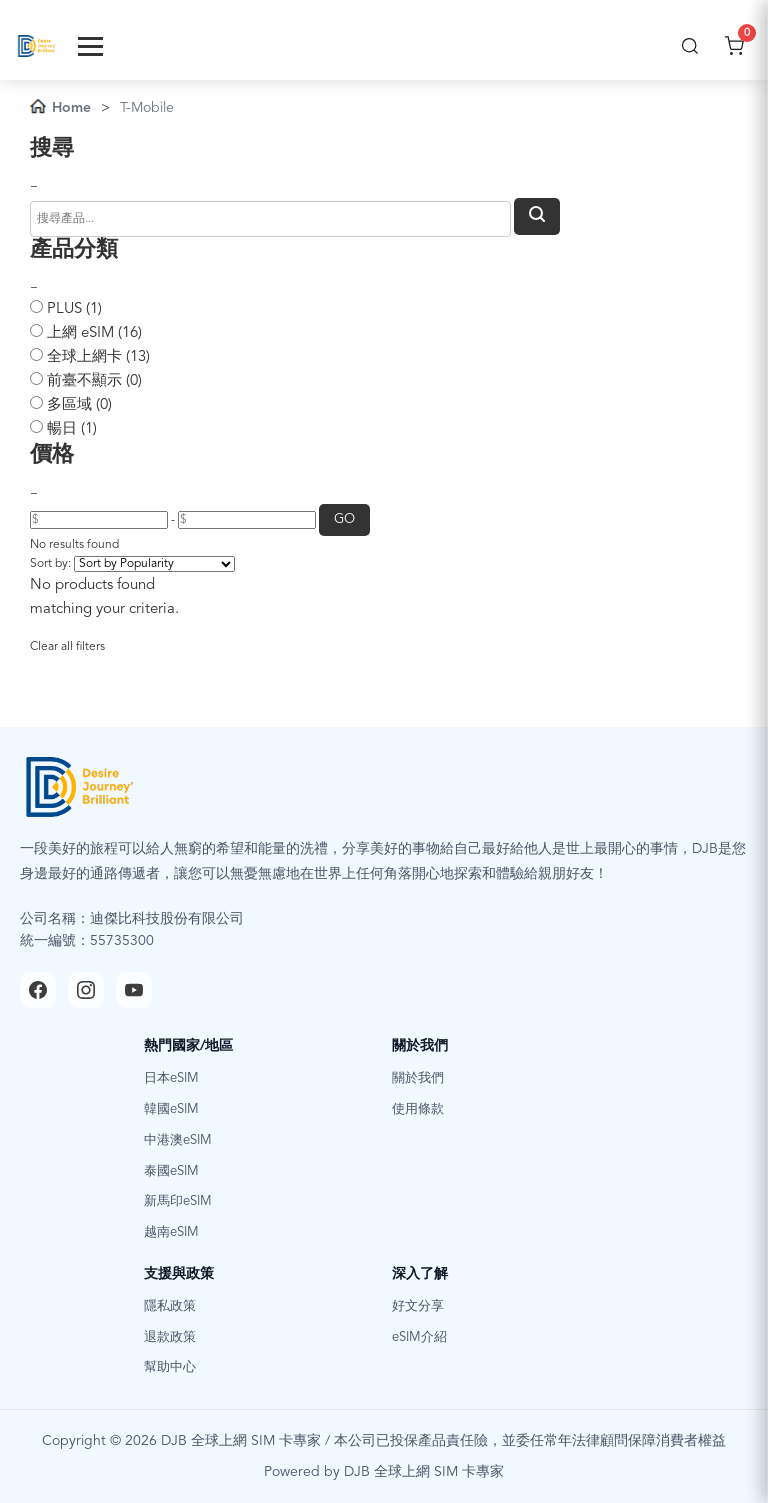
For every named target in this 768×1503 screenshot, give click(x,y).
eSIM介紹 (419, 1337)
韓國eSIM (171, 1109)
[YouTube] (134, 990)
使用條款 (418, 1109)
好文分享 (418, 1306)
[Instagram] (86, 990)
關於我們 (418, 1078)
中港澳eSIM (178, 1140)
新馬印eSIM (178, 1201)
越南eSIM (171, 1232)
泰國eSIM (171, 1171)
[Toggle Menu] (90, 46)
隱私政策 (170, 1306)
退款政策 (170, 1337)
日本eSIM (171, 1078)
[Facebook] (38, 990)
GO (344, 519)
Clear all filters (67, 647)
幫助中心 (170, 1367)
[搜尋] (690, 46)
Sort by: (50, 564)
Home (60, 106)
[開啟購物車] (734, 46)
